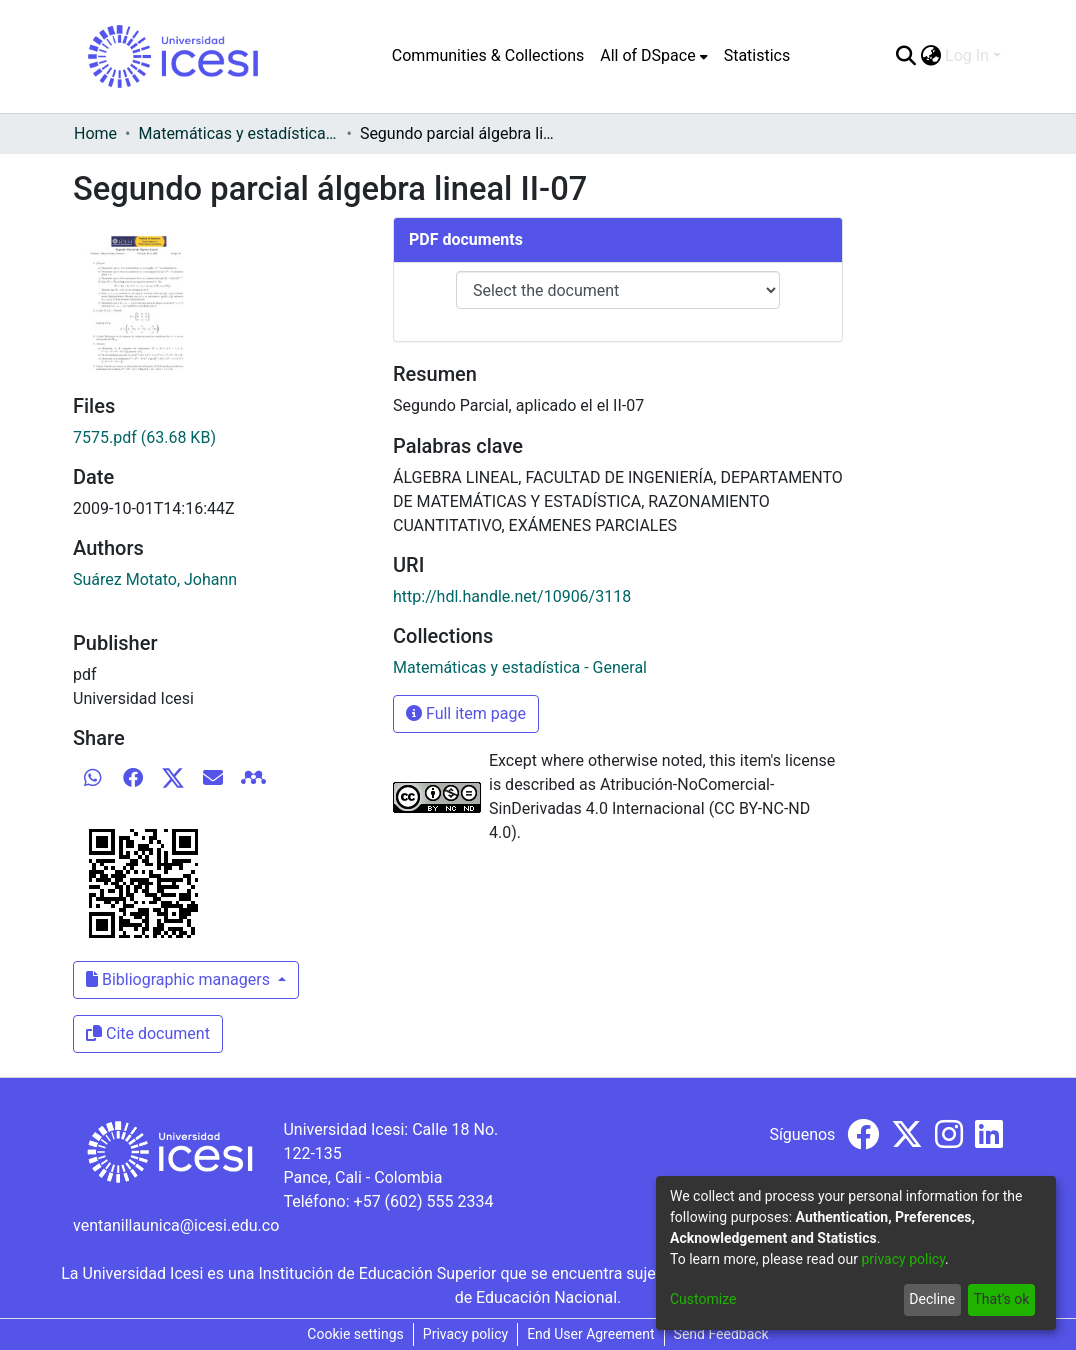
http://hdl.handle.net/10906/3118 (512, 596)
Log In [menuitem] (967, 55)
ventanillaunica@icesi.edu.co (176, 1225)
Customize (703, 1299)
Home (95, 133)
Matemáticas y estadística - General (238, 133)
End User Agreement (590, 1334)
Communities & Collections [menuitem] (488, 55)
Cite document (148, 1033)
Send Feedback (721, 1334)
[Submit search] (905, 56)
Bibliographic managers (180, 979)
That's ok (1001, 1299)
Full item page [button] (466, 713)
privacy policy (903, 1259)
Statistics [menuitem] (757, 55)
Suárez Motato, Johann (155, 579)
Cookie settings (355, 1334)
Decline (932, 1299)
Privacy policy (465, 1334)
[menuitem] (653, 56)
